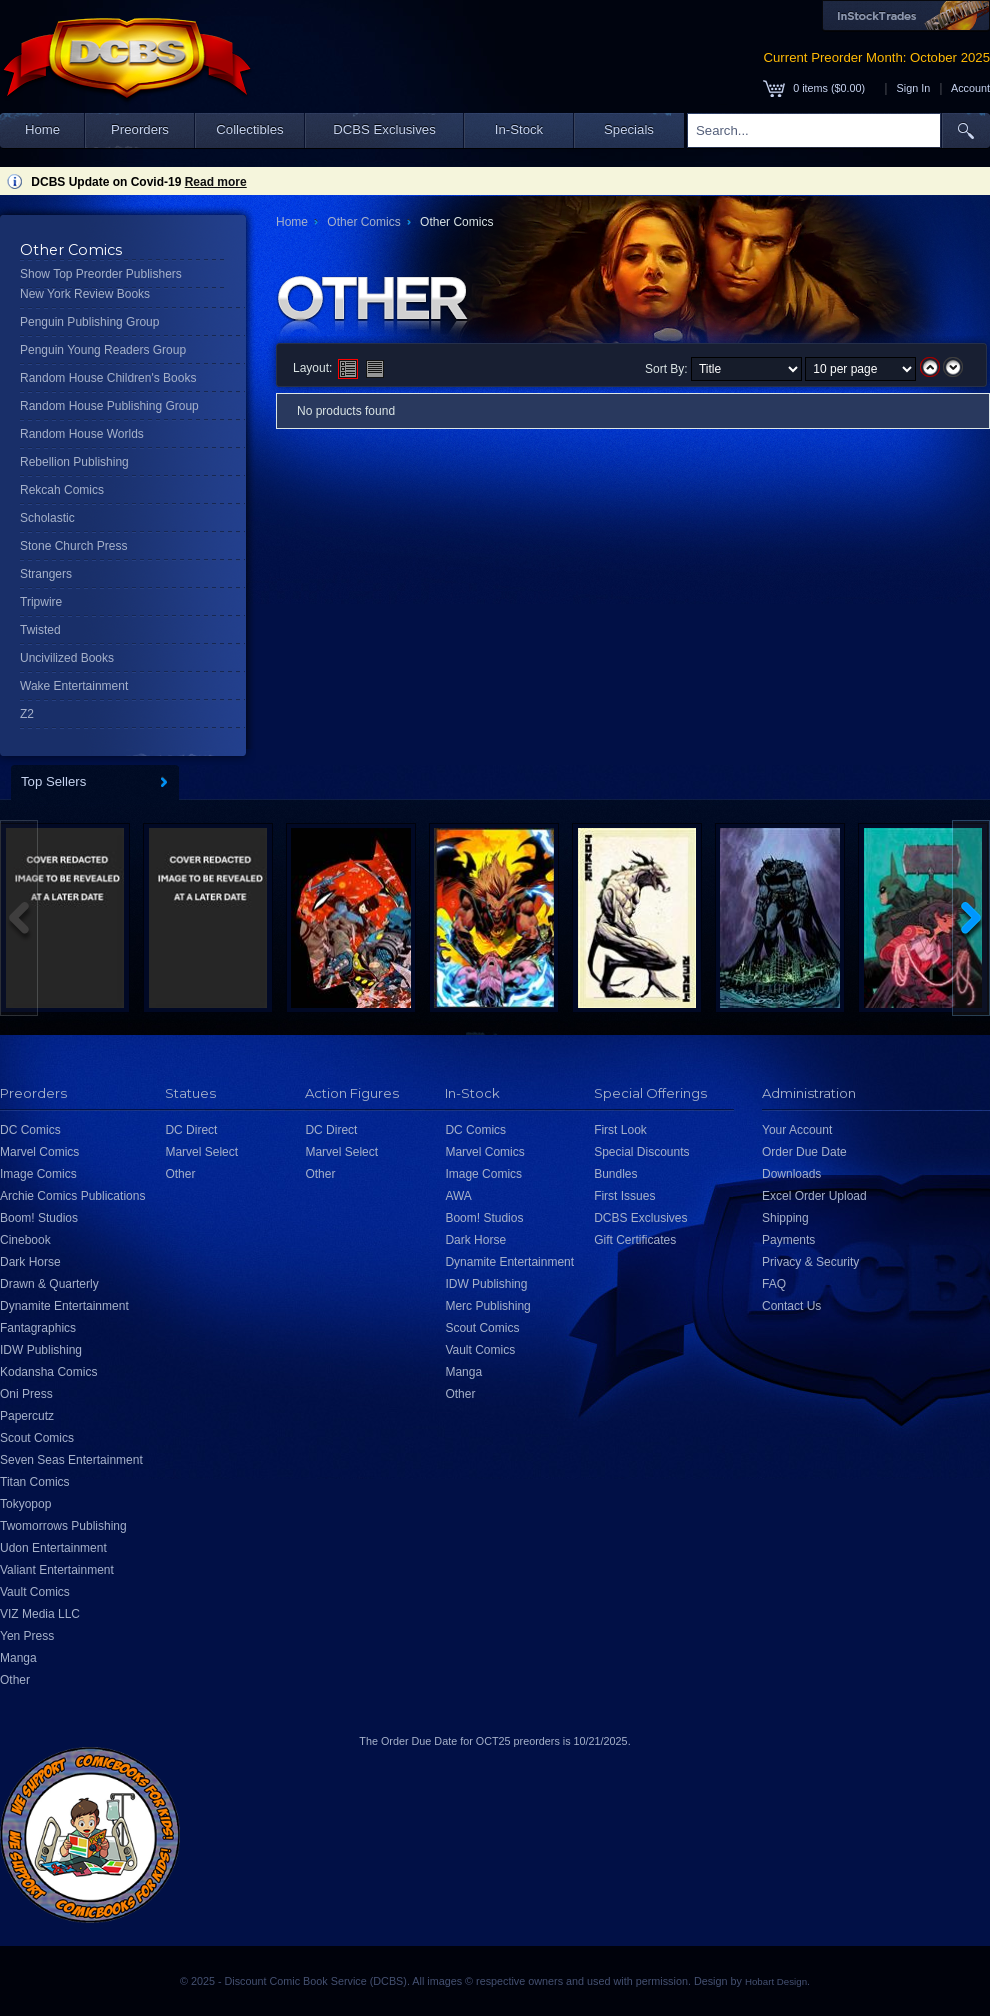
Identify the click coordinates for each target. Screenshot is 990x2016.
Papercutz (27, 1416)
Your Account (797, 1130)
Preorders (140, 129)
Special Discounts (641, 1152)
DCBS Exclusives (384, 129)
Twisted (40, 630)
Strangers (46, 574)
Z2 (27, 714)
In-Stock (519, 129)
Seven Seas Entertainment (71, 1460)
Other (15, 1680)
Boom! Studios (39, 1218)
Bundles (615, 1174)
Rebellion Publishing (74, 462)
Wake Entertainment (74, 686)
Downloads (791, 1174)
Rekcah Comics (62, 490)
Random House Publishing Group (109, 406)
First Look (620, 1130)
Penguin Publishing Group (89, 322)
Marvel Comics (39, 1152)
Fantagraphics (38, 1328)
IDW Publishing (41, 1350)
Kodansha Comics (48, 1372)
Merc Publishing (487, 1306)
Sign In (914, 88)
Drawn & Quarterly (49, 1284)
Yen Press (27, 1636)
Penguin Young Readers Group (103, 350)
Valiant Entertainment (57, 1570)
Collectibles (249, 129)
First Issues (624, 1196)
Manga (18, 1658)
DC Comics (30, 1130)
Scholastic (47, 518)
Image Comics (38, 1174)
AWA (458, 1196)
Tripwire (41, 602)
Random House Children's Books (108, 378)
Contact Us (791, 1306)
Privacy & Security (810, 1262)
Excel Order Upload (814, 1196)
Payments (788, 1240)
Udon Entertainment (53, 1548)
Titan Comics (35, 1482)
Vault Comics (35, 1592)
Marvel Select (201, 1152)
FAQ (774, 1284)
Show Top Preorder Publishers (101, 274)
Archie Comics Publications (72, 1196)
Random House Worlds (82, 434)
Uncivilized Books (67, 658)
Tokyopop (25, 1504)
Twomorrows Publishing (63, 1526)
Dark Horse (30, 1262)
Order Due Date (804, 1152)
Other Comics (363, 222)
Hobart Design (776, 1981)
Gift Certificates (635, 1240)
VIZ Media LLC (40, 1614)
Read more (216, 182)
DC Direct (191, 1130)
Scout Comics (37, 1438)
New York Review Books (85, 294)
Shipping (785, 1218)
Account (970, 88)
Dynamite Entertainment (64, 1306)
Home (42, 129)
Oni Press (26, 1394)
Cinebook (25, 1240)
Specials (629, 129)
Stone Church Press (73, 546)
